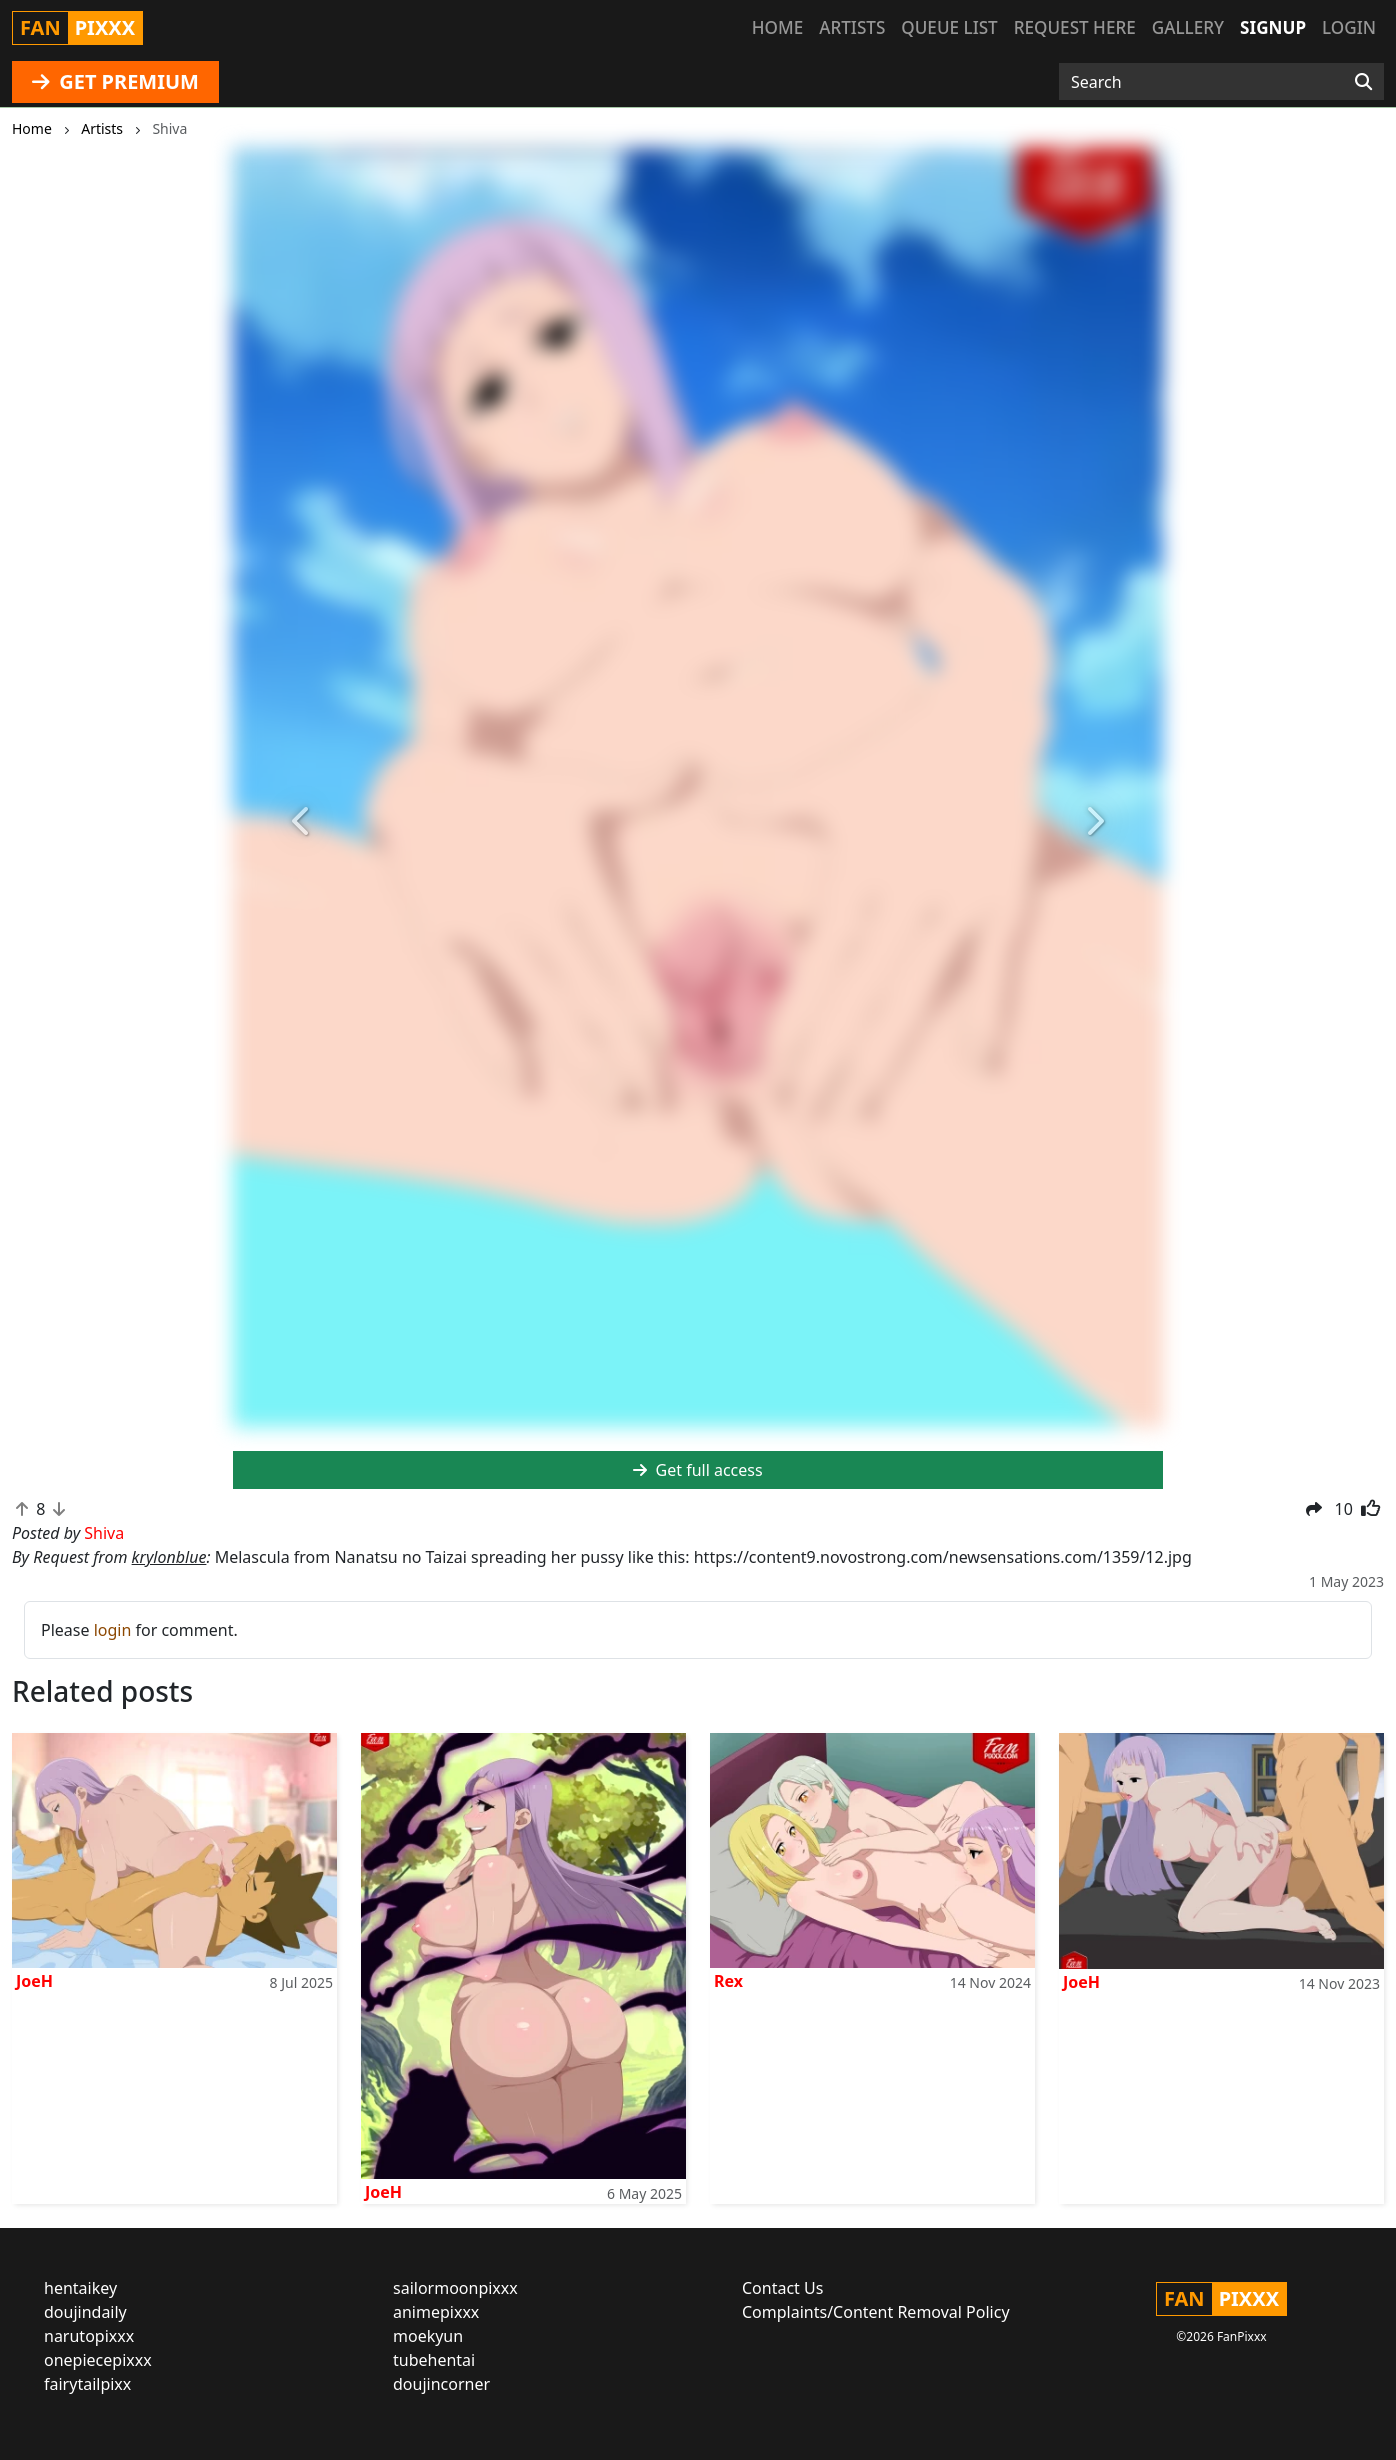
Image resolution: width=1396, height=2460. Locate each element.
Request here (1075, 27)
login (113, 1630)
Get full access (697, 1470)
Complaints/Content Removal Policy (876, 2312)
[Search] (1363, 82)
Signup (1273, 27)
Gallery (1188, 27)
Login (1349, 27)
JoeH (34, 1981)
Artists (852, 27)
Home (777, 27)
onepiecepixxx (98, 2360)
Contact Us (782, 2288)
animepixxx (436, 2312)
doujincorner (441, 2384)
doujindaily (85, 2312)
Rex (728, 1981)
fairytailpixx (87, 2384)
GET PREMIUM (115, 81)
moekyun (428, 2336)
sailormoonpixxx (455, 2288)
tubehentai (434, 2360)
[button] (303, 822)
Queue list (949, 27)
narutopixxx (89, 2336)
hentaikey (80, 2288)
